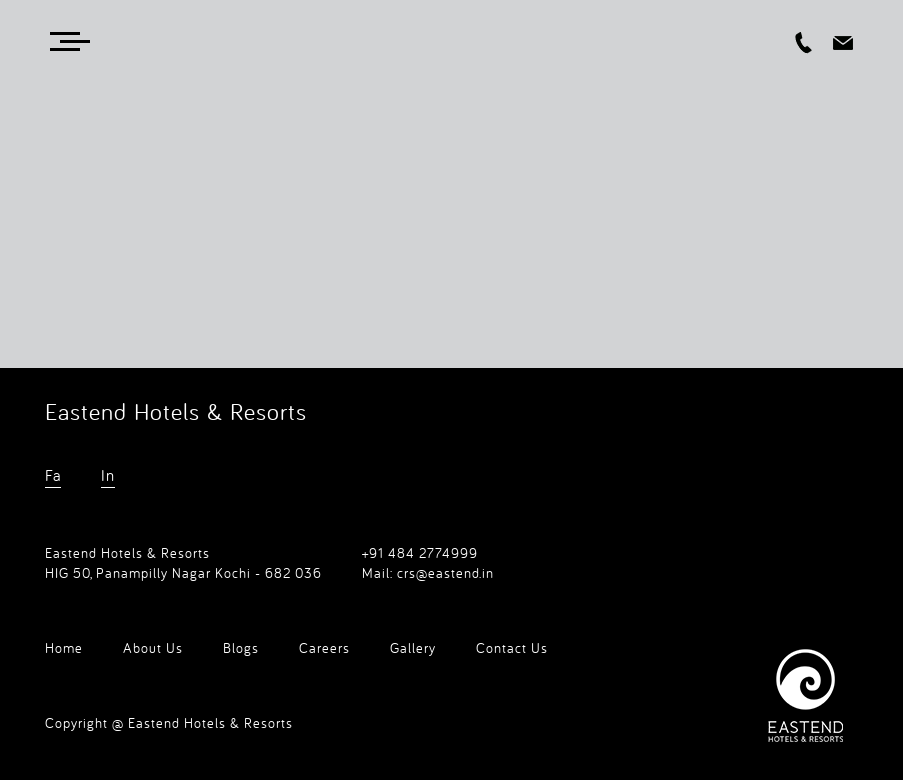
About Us (153, 648)
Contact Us (512, 648)
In (108, 475)
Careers (324, 648)
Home (64, 648)
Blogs (241, 648)
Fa (53, 475)
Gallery (413, 648)
